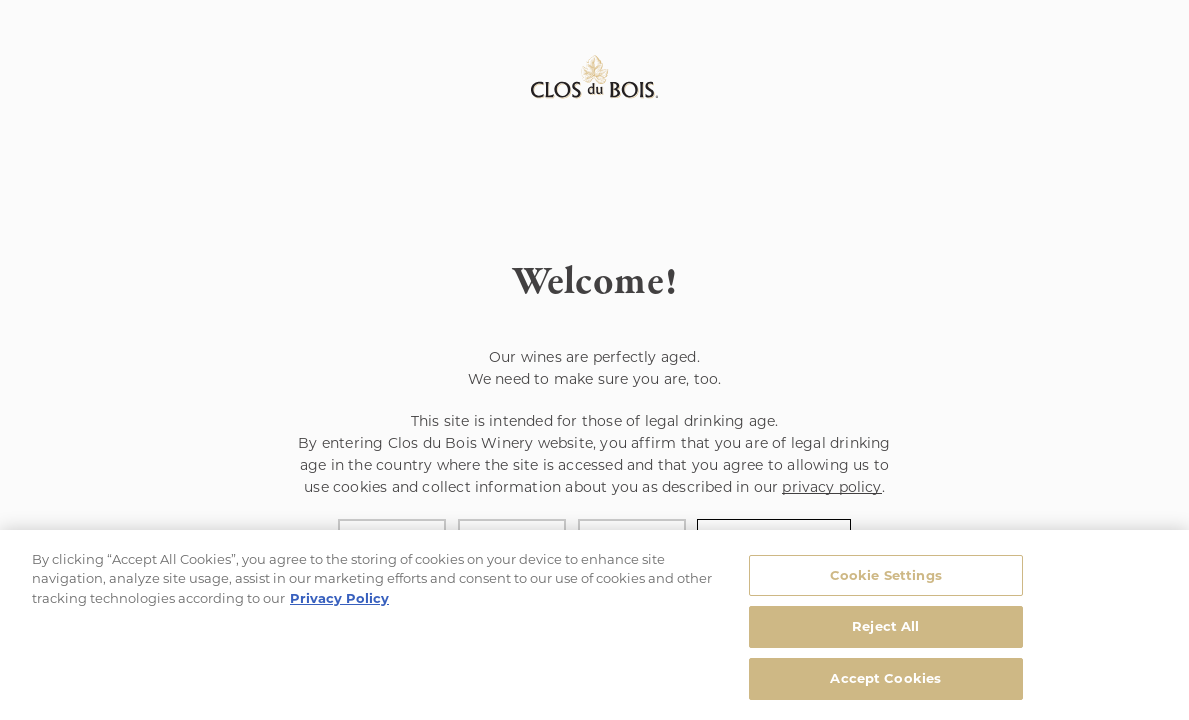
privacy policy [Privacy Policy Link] (831, 487)
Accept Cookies (885, 682)
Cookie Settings (886, 579)
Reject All (885, 630)
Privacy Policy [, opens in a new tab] (339, 602)
